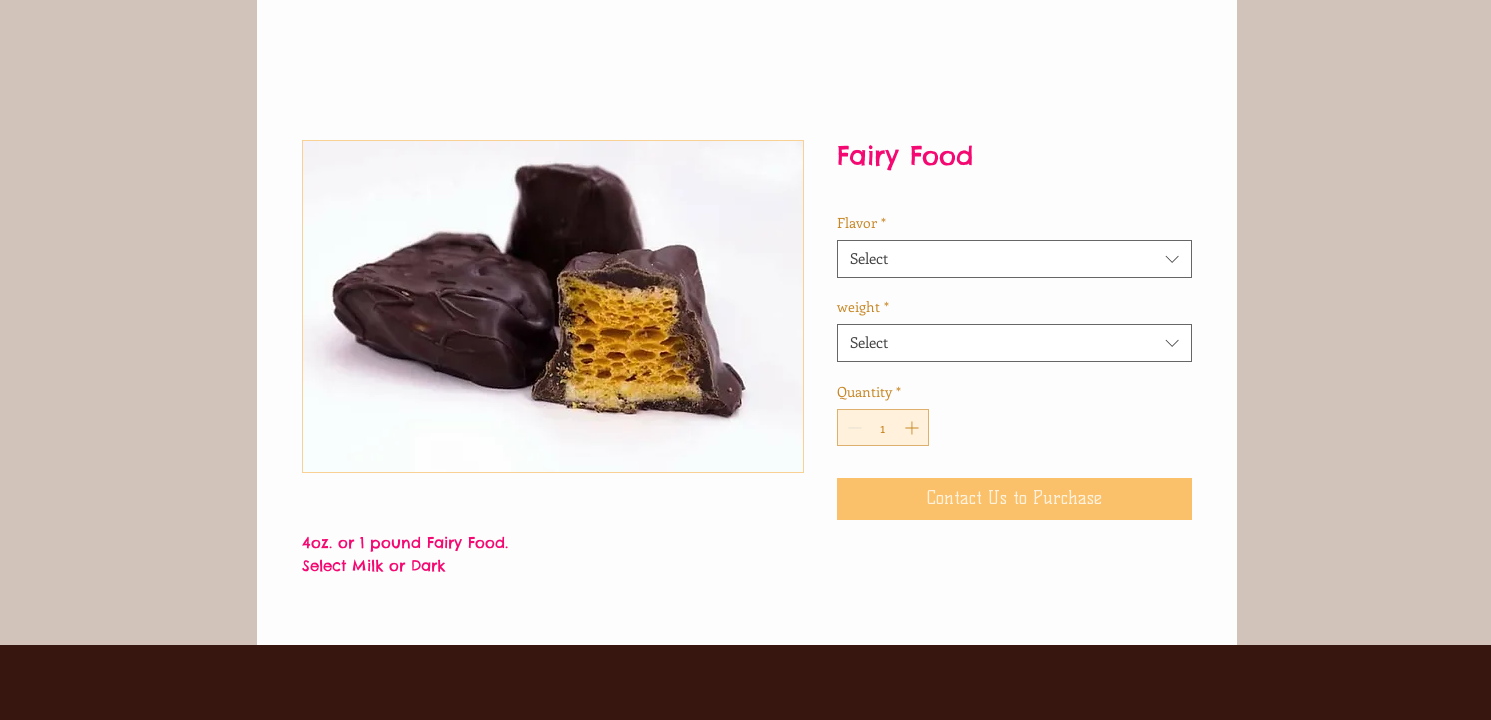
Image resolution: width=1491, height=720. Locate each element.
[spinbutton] (883, 427)
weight (863, 307)
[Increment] (913, 427)
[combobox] (1014, 259)
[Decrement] (852, 427)
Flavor (861, 223)
